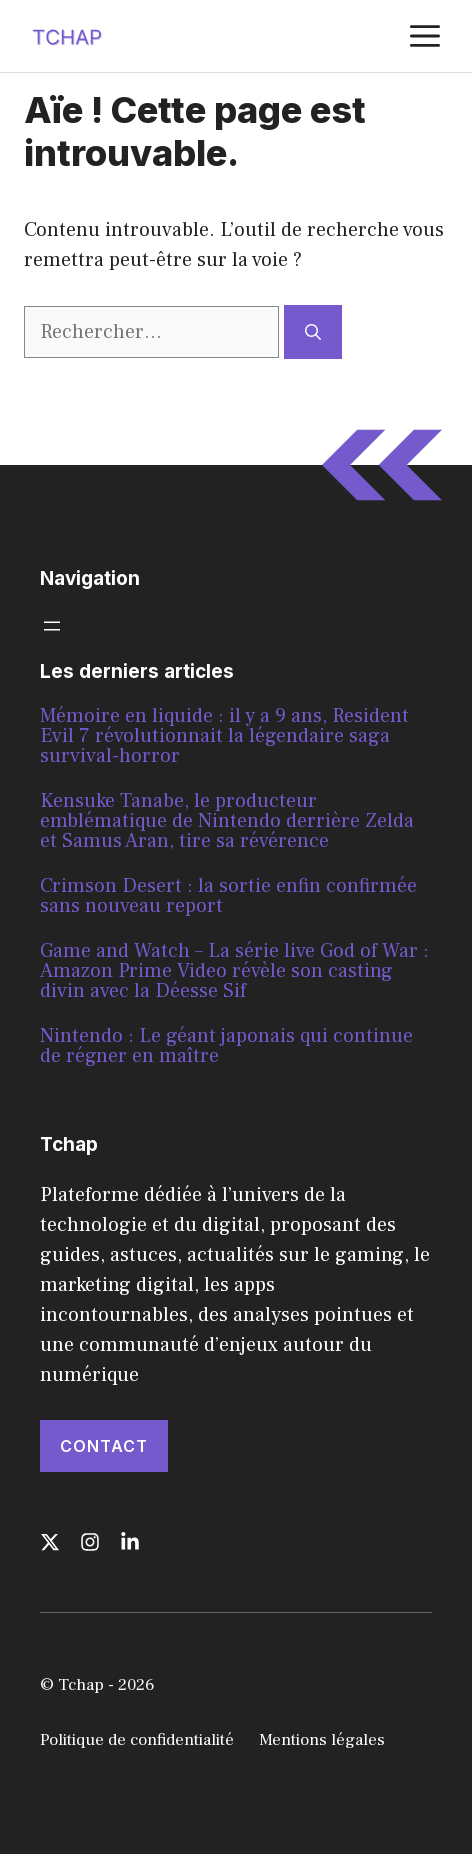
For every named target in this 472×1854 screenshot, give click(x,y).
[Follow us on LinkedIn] (130, 1542)
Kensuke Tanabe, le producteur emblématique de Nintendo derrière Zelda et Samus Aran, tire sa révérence (227, 821)
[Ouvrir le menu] (52, 626)
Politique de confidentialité (137, 1740)
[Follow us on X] (50, 1542)
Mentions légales (322, 1740)
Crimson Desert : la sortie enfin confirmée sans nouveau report (228, 896)
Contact (104, 1446)
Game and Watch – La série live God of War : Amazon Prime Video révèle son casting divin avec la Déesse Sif (234, 971)
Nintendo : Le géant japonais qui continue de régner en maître (226, 1046)
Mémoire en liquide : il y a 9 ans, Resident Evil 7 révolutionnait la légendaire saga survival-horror (224, 736)
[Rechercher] (313, 332)
